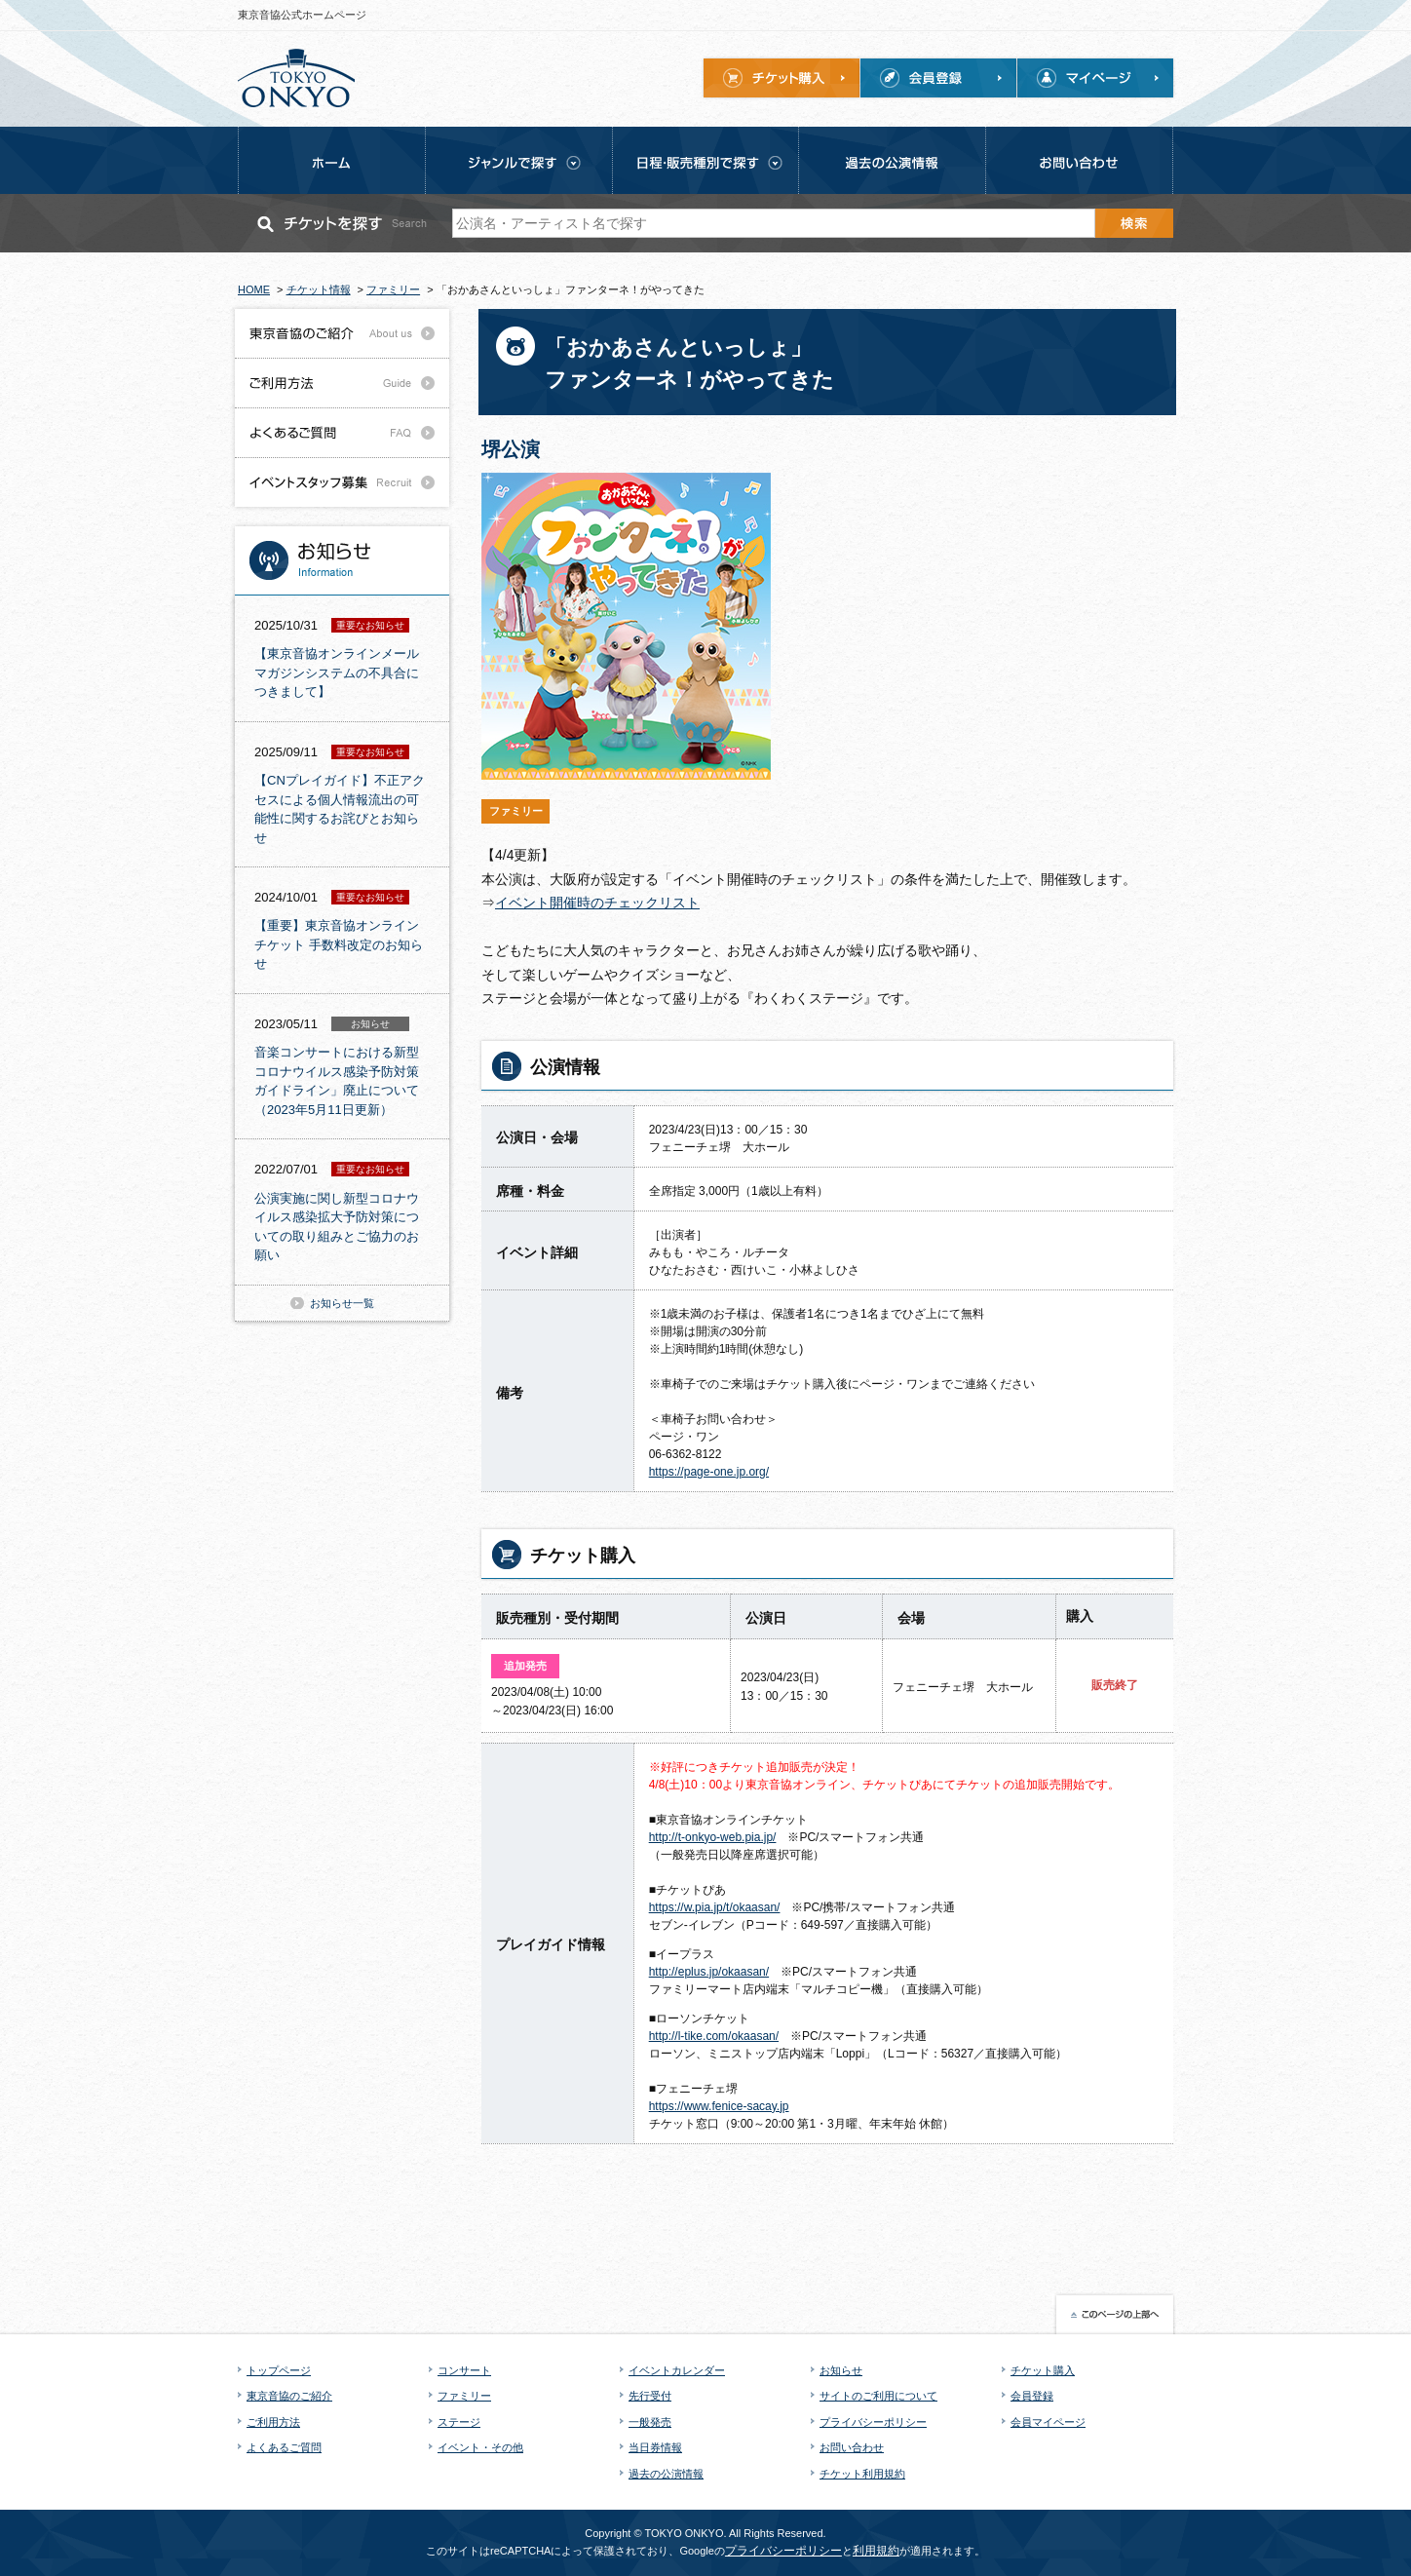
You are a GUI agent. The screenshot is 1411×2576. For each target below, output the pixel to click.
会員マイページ (1048, 2422)
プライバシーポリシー (873, 2422)
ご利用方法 (273, 2422)
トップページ (279, 2370)
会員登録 (1032, 2396)
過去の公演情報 (666, 2474)
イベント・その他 (480, 2447)
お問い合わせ (852, 2447)
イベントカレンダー (677, 2370)
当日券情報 (655, 2447)
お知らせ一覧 (342, 1303)
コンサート (464, 2370)
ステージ (459, 2422)
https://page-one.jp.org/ (709, 1472)
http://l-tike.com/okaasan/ (714, 2036)
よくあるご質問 (284, 2447)
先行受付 (650, 2396)
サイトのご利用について (878, 2396)
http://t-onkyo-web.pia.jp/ (713, 1837)
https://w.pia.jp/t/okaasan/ (715, 1907)
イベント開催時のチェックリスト (597, 902)
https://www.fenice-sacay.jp (719, 2106)
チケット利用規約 (862, 2474)
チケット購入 (1043, 2370)
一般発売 (650, 2422)
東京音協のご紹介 (289, 2396)
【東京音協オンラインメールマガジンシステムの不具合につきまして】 (336, 672)
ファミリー (464, 2396)
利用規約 (876, 2550)
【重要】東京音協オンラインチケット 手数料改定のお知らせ (338, 944)
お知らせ (841, 2370)
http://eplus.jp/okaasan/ (709, 1972)
